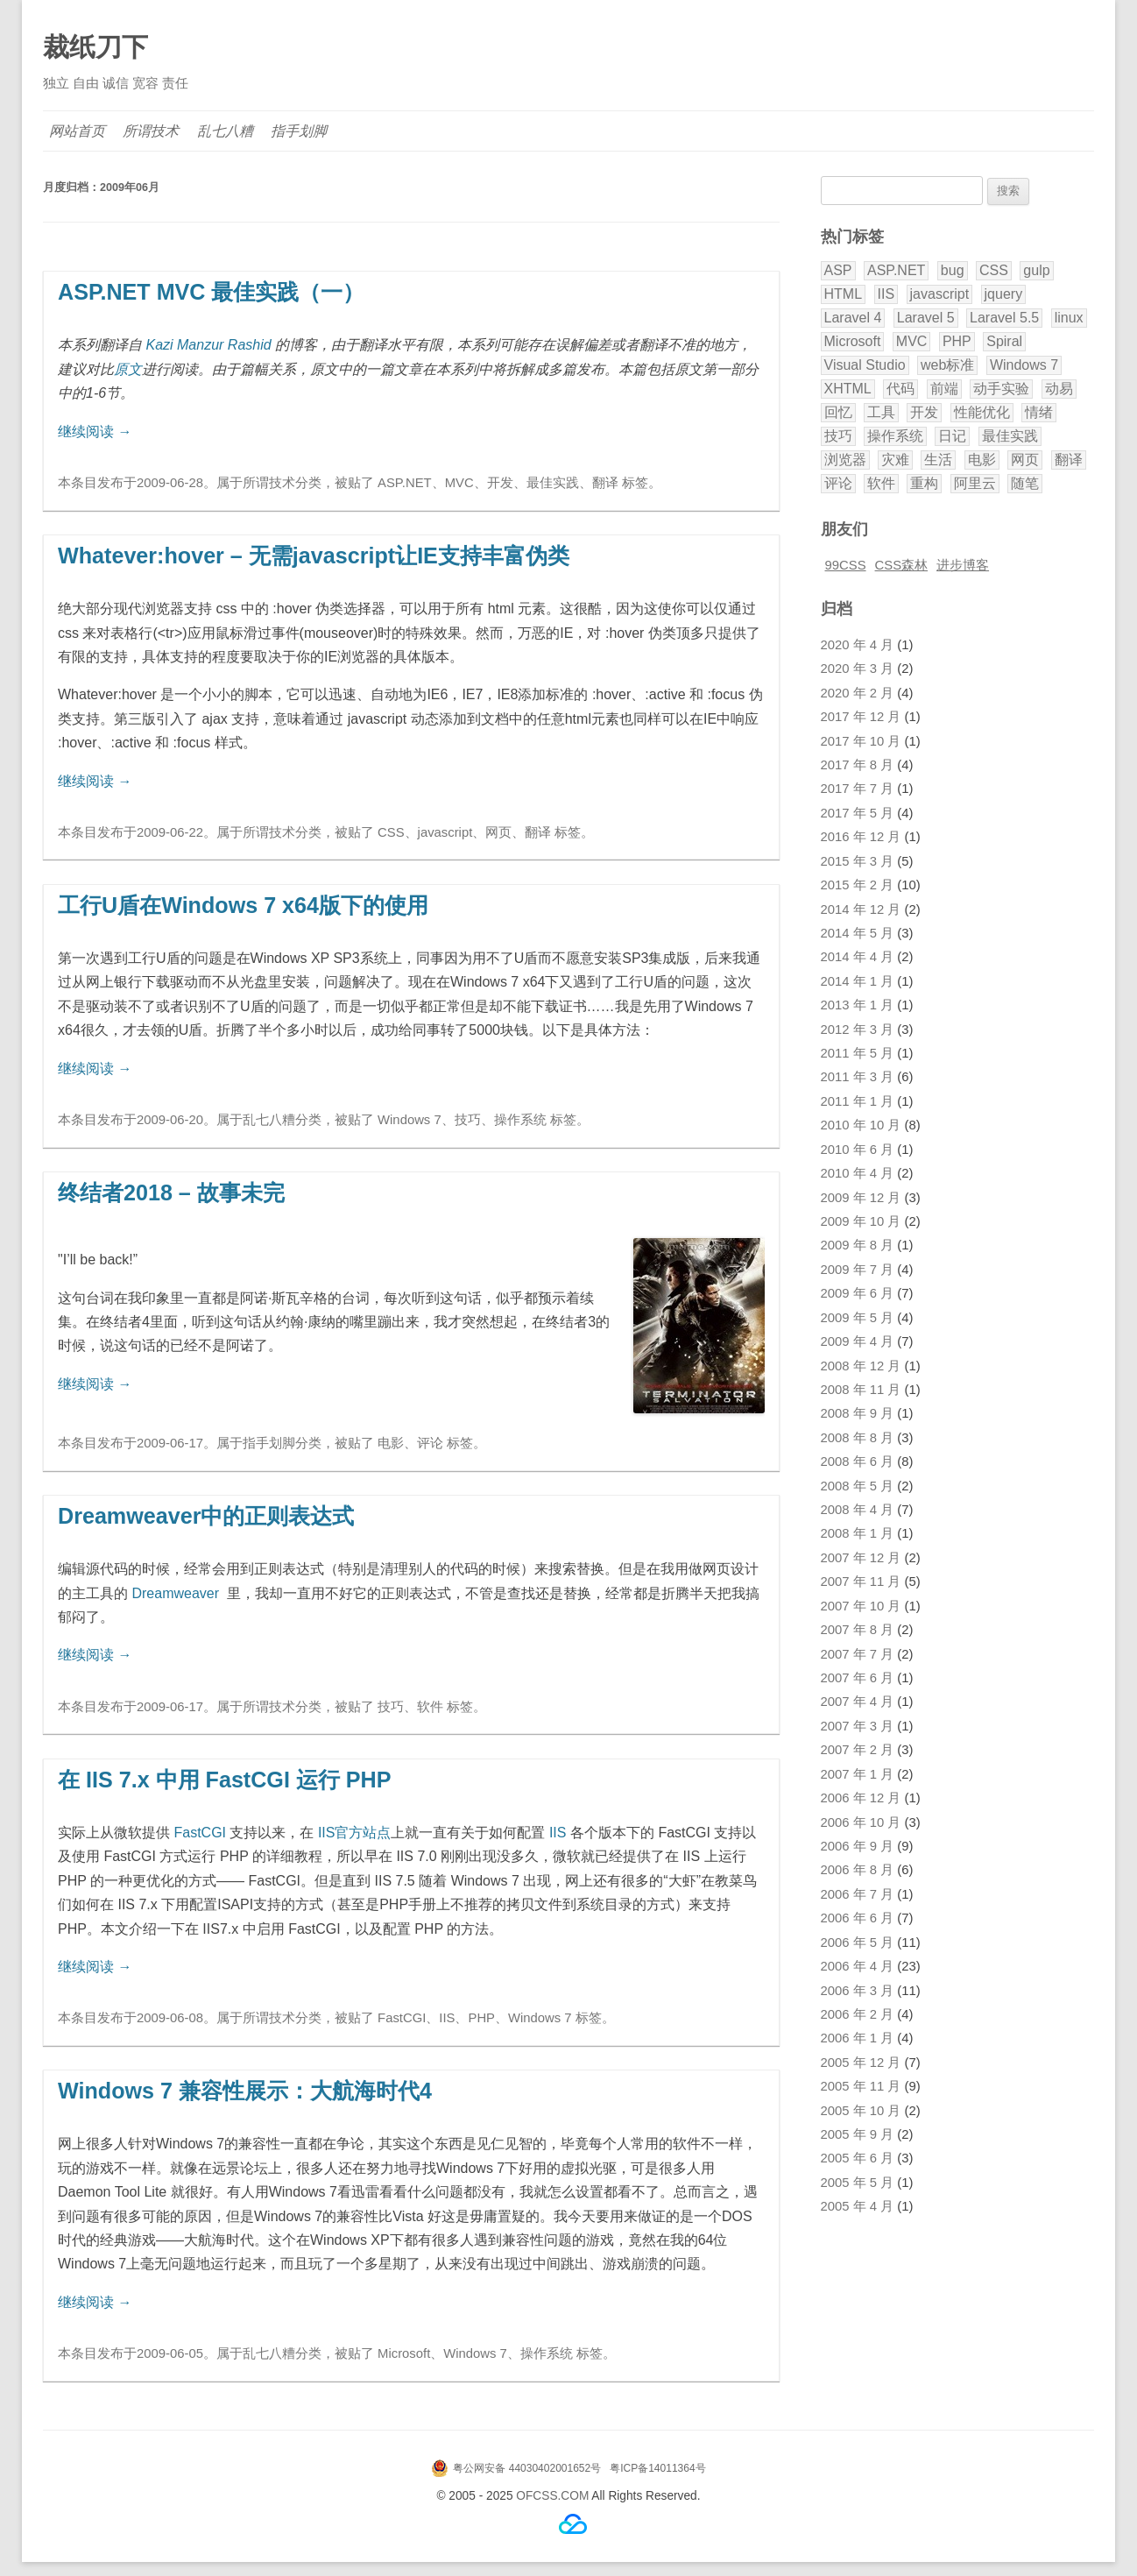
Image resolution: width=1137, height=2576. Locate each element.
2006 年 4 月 (857, 1966)
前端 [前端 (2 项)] (944, 388)
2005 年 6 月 (857, 2158)
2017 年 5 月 (857, 813)
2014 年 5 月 (857, 933)
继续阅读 (94, 431)
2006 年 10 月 (861, 1822)
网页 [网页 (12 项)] (1025, 459)
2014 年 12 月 (861, 909)
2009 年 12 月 (861, 1198)
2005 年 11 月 (861, 2086)
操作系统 (520, 1120)
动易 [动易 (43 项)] (1059, 388)
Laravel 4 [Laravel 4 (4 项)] (853, 317)
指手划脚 (300, 131)
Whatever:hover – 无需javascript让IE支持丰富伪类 (313, 555)
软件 (430, 1707)
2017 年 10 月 (861, 741)
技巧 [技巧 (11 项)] (838, 435)
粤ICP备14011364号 (657, 2468)
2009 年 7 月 (857, 1270)
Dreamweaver (175, 1593)
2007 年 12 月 (861, 1558)
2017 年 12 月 (861, 717)
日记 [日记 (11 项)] (952, 435)
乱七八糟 (226, 131)
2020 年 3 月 (857, 669)
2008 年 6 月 (857, 1461)
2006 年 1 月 (857, 2038)
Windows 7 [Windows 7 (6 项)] (1024, 364)
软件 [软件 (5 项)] (881, 483)
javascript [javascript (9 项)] (940, 294)
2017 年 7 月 (857, 789)
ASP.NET (405, 483)
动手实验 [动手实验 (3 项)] (1001, 388)
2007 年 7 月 (857, 1654)
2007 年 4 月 (857, 1702)
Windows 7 (409, 1120)
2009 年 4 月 (857, 1341)
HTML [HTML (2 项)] (843, 294)
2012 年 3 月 (857, 1030)
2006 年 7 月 (857, 1894)
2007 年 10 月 (861, 1606)
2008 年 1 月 (857, 1533)
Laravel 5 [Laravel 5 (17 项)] (926, 317)
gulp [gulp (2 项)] (1036, 270)
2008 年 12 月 (861, 1366)
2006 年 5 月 (857, 1943)
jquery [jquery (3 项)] (1004, 294)
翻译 (605, 483)
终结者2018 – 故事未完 (171, 1192)
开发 (500, 483)
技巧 (468, 1120)
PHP (481, 2018)
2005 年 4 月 (857, 2206)
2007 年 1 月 (857, 1774)
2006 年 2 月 (857, 2014)
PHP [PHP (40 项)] (957, 341)
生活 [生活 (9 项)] (938, 459)
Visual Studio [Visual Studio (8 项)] (865, 364)
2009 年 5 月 (857, 1318)
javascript (445, 832)
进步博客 (962, 565)
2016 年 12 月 (861, 837)
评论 (430, 1443)
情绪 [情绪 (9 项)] (1039, 412)
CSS (391, 832)
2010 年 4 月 (857, 1173)
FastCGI (199, 1832)
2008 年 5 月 (857, 1486)
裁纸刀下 (95, 46)
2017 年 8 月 (857, 765)
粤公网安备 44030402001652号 (527, 2468)
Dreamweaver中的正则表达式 (206, 1516)
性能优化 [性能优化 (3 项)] (982, 412)
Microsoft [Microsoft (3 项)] (852, 341)
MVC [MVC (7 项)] (912, 341)
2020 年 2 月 (857, 693)
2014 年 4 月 (857, 957)
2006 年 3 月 (857, 1991)
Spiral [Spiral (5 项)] (1004, 341)
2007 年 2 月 (857, 1750)
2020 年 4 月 (857, 645)
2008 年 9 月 (857, 1413)
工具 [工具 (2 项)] (881, 412)
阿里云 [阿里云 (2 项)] (975, 483)
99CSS (845, 565)
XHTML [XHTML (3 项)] (848, 388)
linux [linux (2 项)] (1069, 317)
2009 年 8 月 (857, 1245)
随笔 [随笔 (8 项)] (1025, 483)
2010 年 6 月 (857, 1150)
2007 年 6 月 (857, 1678)
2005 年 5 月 (857, 2183)
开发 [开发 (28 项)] (924, 412)
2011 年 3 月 (857, 1077)
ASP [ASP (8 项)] (838, 270)
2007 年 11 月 (861, 1582)
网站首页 (78, 131)
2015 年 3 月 (857, 861)
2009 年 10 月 (861, 1221)
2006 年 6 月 (857, 1918)
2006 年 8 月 (857, 1870)
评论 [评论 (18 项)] (838, 483)
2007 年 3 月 (857, 1726)
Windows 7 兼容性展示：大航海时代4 (245, 2090)
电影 (391, 1443)
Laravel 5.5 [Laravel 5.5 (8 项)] (1004, 317)
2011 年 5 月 (857, 1053)
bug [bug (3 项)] (952, 270)
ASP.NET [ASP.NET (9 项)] (896, 270)
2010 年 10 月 (861, 1125)
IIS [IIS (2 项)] (886, 294)
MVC (459, 483)
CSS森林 (902, 565)
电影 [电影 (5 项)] (982, 459)
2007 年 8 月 (857, 1630)
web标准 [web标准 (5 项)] (947, 364)
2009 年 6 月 (857, 1293)
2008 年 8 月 (857, 1438)
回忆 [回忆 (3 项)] (838, 412)
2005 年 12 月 (861, 2063)
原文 (128, 369)
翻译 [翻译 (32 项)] (1069, 459)
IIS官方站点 (355, 1832)
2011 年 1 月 (857, 1101)
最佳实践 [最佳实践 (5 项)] (1010, 435)
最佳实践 (552, 483)
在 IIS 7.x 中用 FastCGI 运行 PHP (225, 1779)
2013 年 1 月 (857, 1005)
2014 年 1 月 (857, 981)
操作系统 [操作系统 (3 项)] (895, 435)
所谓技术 (152, 131)
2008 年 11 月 (861, 1390)
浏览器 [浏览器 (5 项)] (845, 459)
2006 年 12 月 (861, 1798)
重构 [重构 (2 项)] (924, 483)
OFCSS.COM (552, 2495)
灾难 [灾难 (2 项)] (895, 459)
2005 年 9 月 (857, 2134)
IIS (558, 1832)
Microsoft (404, 2353)
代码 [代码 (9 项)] (900, 388)
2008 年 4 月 (857, 1510)
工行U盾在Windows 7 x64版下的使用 (243, 905)
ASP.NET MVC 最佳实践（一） (211, 292)
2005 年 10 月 (861, 2111)
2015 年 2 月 (857, 885)
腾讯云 (573, 2524)
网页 (498, 832)
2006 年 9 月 (857, 1846)
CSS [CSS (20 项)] (993, 270)
